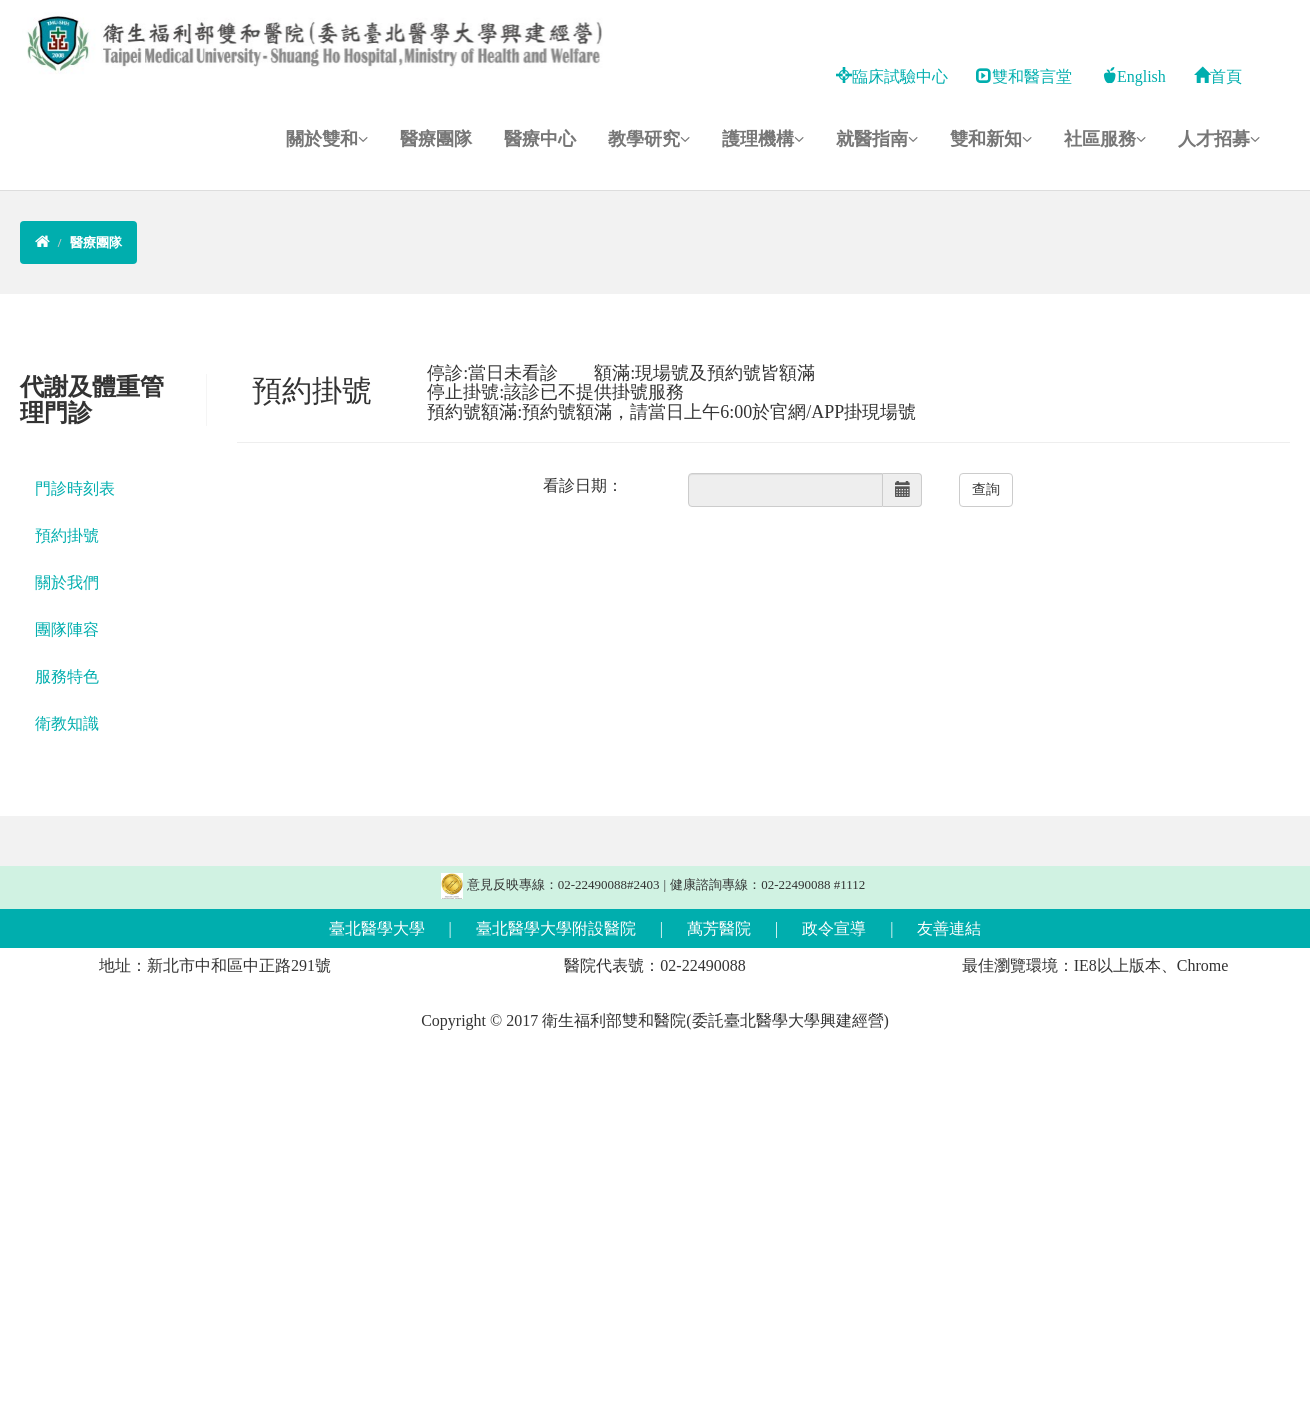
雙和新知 (991, 139)
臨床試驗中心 (892, 76)
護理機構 (763, 139)
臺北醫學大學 (377, 928)
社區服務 (1105, 139)
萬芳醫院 (719, 928)
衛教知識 (67, 723)
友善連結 (949, 928)
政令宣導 (834, 928)
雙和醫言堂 (1024, 76)
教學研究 (649, 139)
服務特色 (67, 676)
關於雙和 (327, 139)
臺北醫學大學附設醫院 (556, 928)
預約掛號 (67, 535)
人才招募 (1219, 139)
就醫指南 (877, 139)
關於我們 (67, 582)
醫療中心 (540, 139)
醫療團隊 (436, 139)
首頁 (1218, 76)
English (1133, 76)
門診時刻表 (75, 488)
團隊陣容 (67, 629)
